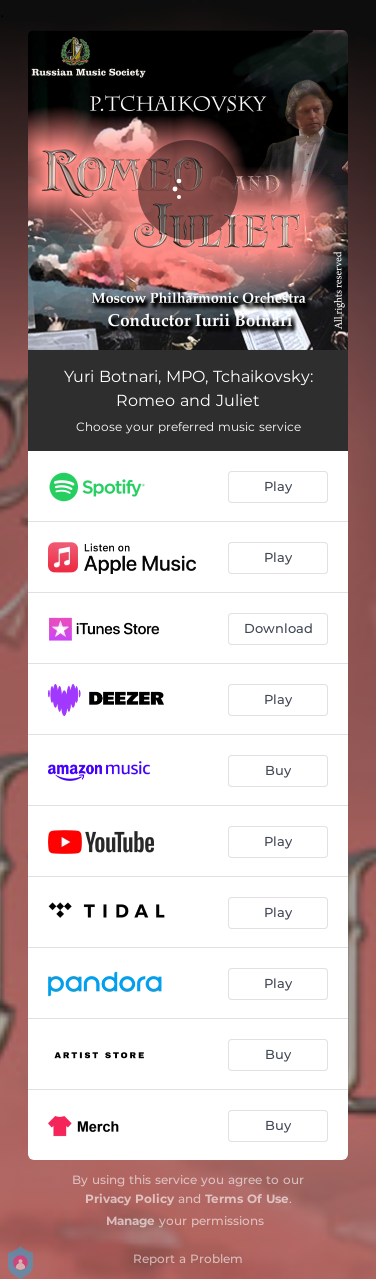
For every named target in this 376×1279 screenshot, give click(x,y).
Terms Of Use (247, 1198)
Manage (130, 1220)
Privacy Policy (129, 1198)
